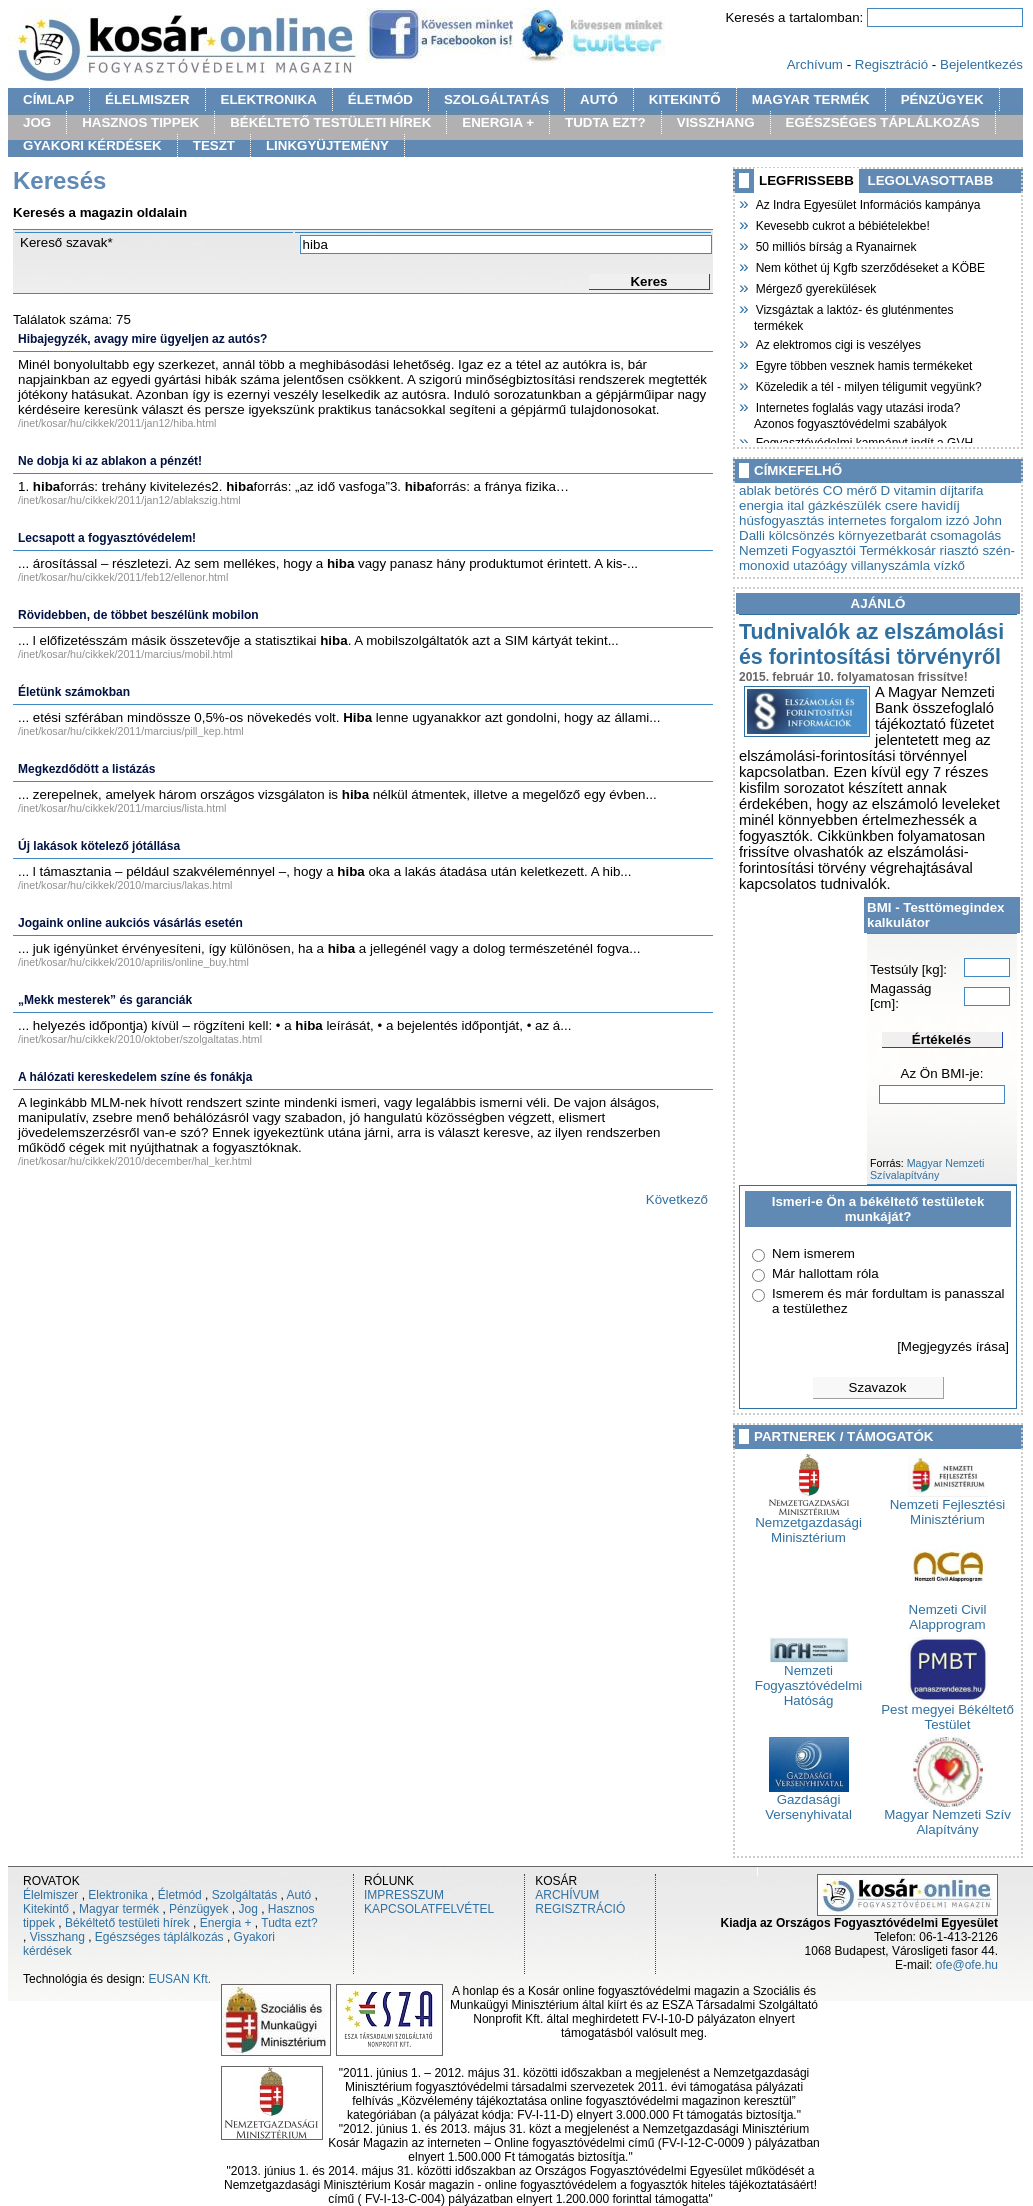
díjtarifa (962, 490)
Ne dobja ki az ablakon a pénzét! (110, 461)
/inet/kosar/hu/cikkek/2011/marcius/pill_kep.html (131, 731)
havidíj (940, 505)
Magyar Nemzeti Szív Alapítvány (947, 1816)
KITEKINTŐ (685, 99)
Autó (299, 1895)
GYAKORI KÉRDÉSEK (92, 145)
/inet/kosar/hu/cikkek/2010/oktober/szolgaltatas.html (140, 1039)
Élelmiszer (50, 1895)
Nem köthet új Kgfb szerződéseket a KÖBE (869, 266)
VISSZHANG (716, 122)
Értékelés (941, 1039)
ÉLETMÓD (380, 99)
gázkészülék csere (863, 505)
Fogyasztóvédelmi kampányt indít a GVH (863, 441)
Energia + (226, 1923)
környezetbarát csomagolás (919, 535)
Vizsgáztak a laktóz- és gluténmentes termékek (854, 315)
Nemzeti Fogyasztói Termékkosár (837, 550)
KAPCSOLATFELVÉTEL (429, 1909)
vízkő (949, 565)
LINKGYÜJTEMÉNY (327, 145)
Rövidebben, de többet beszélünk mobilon (138, 615)
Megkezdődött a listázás (86, 769)
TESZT (214, 145)
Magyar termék (119, 1909)
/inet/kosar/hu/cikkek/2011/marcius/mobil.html (125, 654)
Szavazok (878, 1387)
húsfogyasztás (781, 520)
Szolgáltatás (244, 1895)
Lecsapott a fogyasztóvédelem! (107, 538)
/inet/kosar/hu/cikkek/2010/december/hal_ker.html (135, 1161)
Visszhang (57, 1937)
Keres (648, 281)
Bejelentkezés (981, 64)
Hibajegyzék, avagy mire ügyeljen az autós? (142, 339)
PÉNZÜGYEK (942, 99)
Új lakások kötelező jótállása (99, 846)
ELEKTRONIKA (269, 99)
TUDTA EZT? (605, 122)
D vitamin (909, 490)
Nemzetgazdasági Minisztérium (808, 1524)
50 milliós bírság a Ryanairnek (835, 245)
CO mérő (850, 490)
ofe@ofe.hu (967, 1965)
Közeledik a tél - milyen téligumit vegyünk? (868, 385)
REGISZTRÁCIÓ (580, 1909)
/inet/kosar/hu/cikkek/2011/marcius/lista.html (122, 808)
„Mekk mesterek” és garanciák (105, 1000)
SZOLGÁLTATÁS (496, 99)
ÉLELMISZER (147, 99)
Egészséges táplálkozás (159, 1937)
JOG (37, 122)
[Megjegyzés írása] (953, 1346)
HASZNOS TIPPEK (140, 122)
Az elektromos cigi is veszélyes (837, 343)
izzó (958, 520)
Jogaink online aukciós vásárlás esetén (130, 923)
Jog (247, 1909)
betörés (797, 490)
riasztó (958, 550)
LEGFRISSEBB (806, 180)
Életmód (180, 1895)
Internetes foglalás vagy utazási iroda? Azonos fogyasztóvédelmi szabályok (857, 413)
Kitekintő (46, 1909)
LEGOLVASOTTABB (931, 180)
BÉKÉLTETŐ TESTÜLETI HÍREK (330, 122)
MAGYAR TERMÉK (811, 99)
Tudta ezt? (289, 1923)
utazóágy (820, 565)
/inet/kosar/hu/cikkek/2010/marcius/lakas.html (125, 885)
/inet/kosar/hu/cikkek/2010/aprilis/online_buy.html (133, 962)
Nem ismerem (813, 1253)
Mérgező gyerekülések (815, 287)
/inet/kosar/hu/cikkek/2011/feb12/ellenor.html (123, 577)
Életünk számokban (74, 692)
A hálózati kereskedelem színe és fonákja (135, 1077)
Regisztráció (891, 64)
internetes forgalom (885, 520)
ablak (755, 490)
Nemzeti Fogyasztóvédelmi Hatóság (808, 1679)
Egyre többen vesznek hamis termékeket (863, 364)
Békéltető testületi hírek (127, 1923)
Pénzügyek (198, 1909)
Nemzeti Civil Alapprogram (948, 1611)
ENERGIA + (498, 122)
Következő (677, 1199)
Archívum (815, 64)
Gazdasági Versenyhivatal (808, 1801)
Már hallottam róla (825, 1273)
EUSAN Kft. (179, 1979)
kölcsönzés (802, 535)
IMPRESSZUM (404, 1895)
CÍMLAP (48, 99)
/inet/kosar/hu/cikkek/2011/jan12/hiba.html (117, 423)
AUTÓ (599, 99)
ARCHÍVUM (567, 1895)
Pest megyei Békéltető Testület (947, 1711)
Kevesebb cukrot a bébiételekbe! (842, 224)
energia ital (771, 505)
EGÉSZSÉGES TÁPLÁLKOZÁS (883, 122)
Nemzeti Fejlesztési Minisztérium (948, 1506)
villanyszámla (890, 565)
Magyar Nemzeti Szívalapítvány (927, 1169)
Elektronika (117, 1895)
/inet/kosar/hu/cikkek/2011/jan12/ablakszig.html (129, 500)
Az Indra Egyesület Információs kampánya (867, 203)
